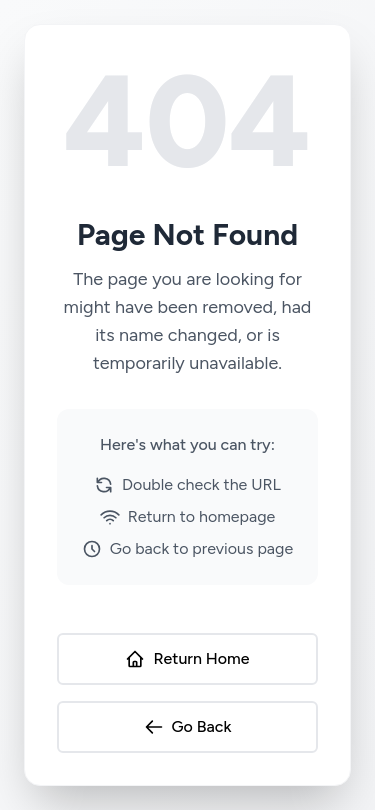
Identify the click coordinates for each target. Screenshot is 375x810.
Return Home (187, 659)
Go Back (188, 727)
